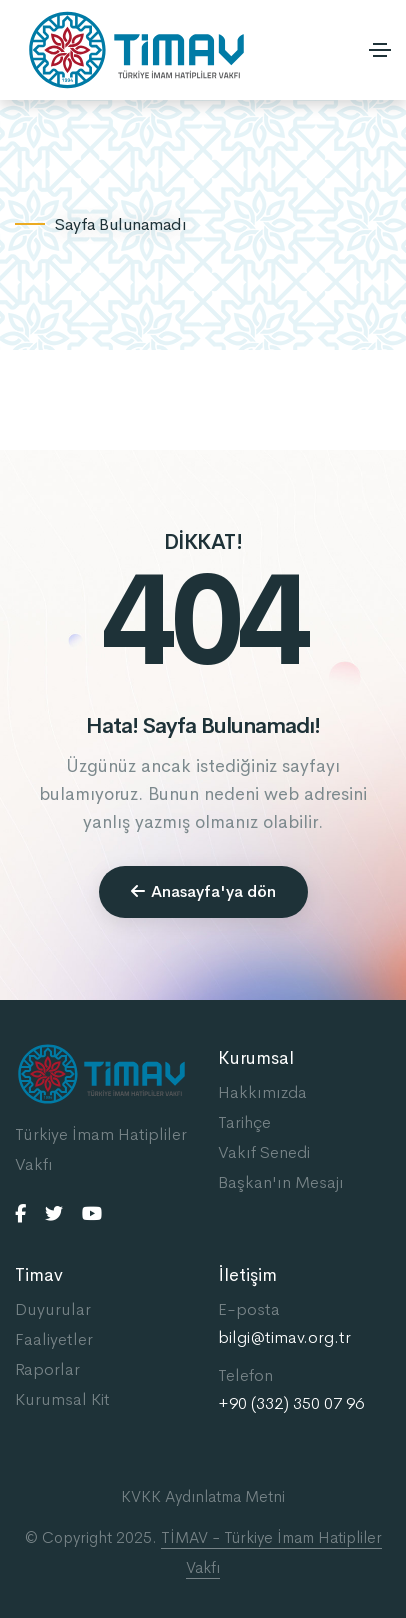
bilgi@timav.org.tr (284, 1338)
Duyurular (53, 1309)
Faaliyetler (54, 1339)
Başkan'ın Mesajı (281, 1182)
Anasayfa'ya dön (203, 891)
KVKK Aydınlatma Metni (203, 1496)
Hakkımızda (262, 1092)
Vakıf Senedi (264, 1152)
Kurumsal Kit (62, 1399)
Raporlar (47, 1369)
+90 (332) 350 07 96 (291, 1404)
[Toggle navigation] (380, 50)
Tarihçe (244, 1122)
